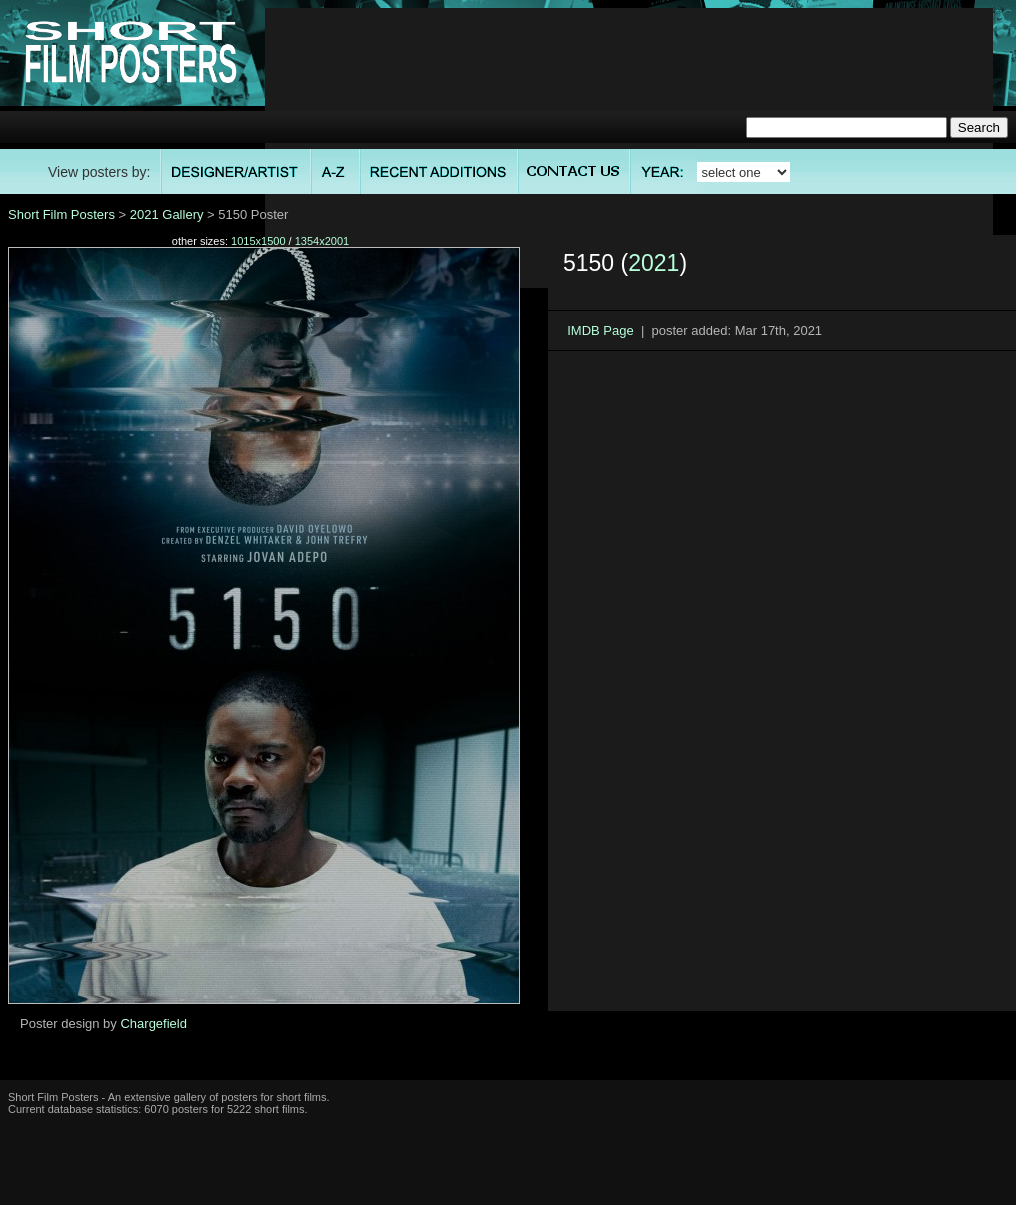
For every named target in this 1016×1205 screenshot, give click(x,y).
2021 (653, 263)
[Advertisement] (629, 148)
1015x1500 (258, 241)
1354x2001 (322, 241)
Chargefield (153, 1023)
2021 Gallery (167, 214)
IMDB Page (600, 330)
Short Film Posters (61, 214)
